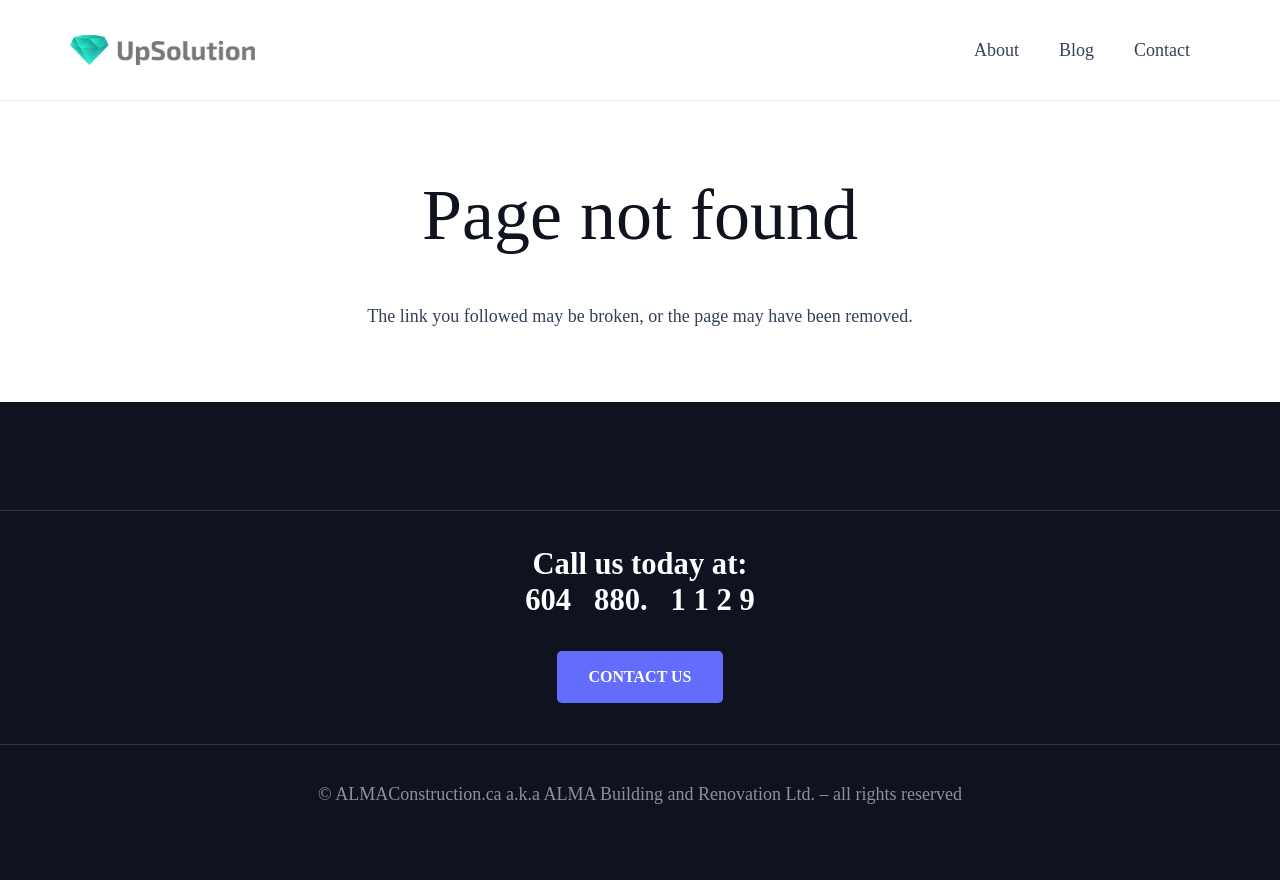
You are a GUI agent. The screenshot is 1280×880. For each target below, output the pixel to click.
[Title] (162, 50)
